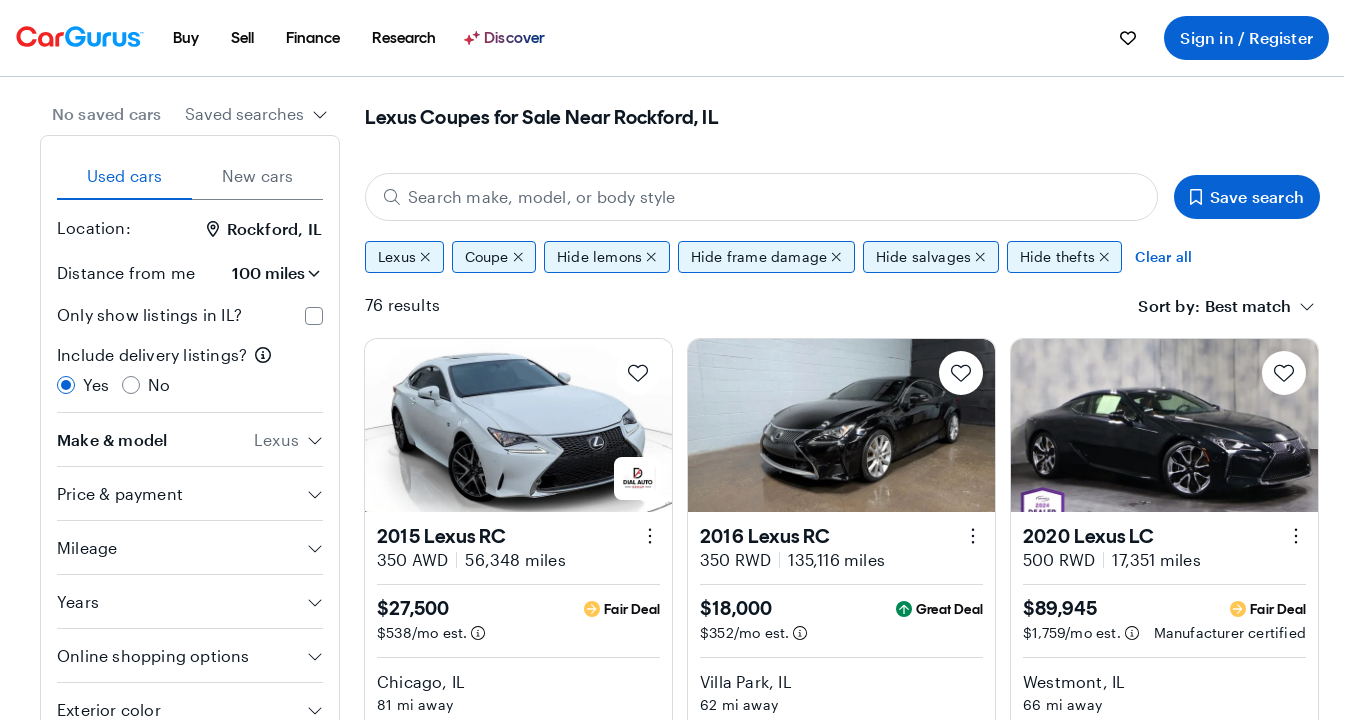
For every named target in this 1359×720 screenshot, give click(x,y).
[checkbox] (314, 316)
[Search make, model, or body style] (761, 197)
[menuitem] (186, 38)
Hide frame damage (766, 257)
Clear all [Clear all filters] (1163, 256)
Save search (1247, 196)
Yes (96, 384)
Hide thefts (1065, 257)
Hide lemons (607, 257)
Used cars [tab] (125, 175)
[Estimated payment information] (478, 633)
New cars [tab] (258, 175)
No (159, 384)
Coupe (494, 257)
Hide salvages (931, 257)
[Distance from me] (267, 273)
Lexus (404, 257)
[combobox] (256, 114)
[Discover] (507, 38)
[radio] (66, 385)
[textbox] (1248, 306)
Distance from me (126, 272)
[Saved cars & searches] (1128, 38)
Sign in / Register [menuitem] (1246, 37)
